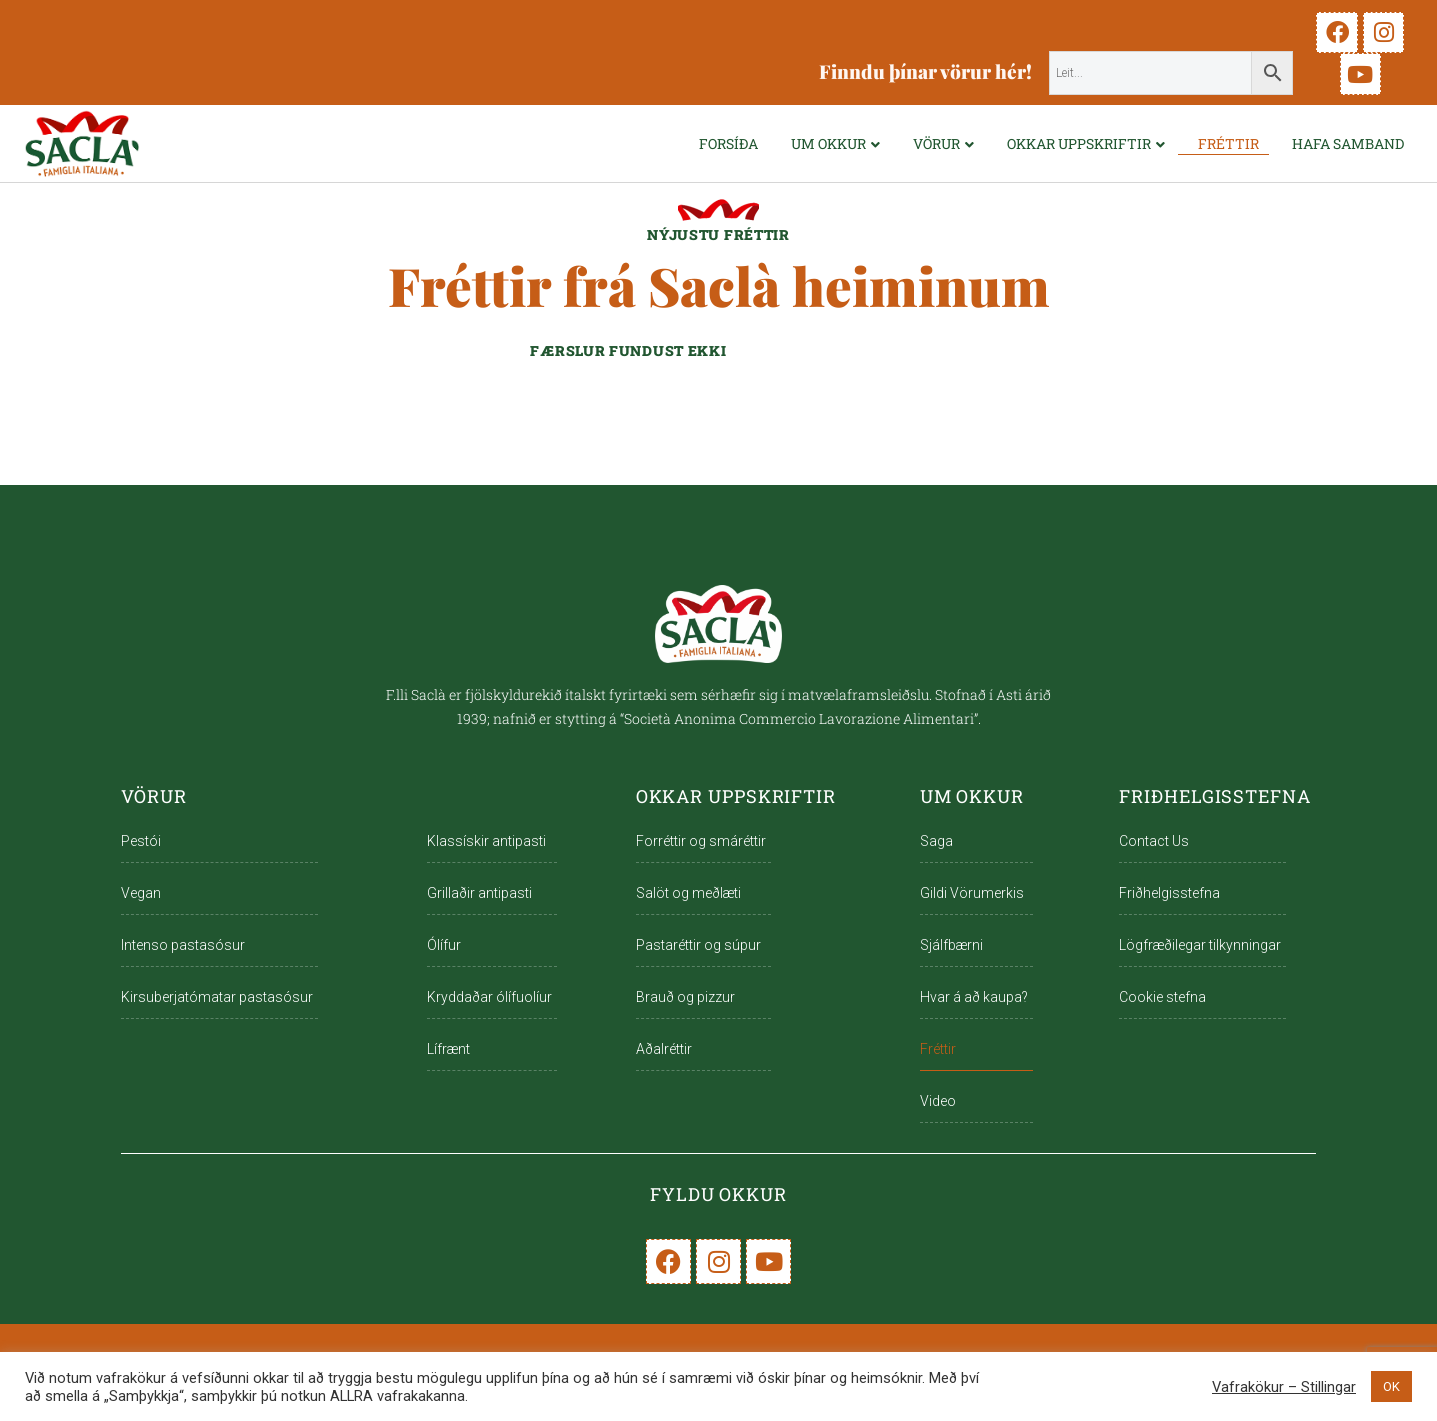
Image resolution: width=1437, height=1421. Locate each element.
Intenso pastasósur (183, 945)
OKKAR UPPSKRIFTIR (1079, 143)
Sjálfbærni (951, 945)
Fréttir (1228, 143)
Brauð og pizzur (685, 997)
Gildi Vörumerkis (972, 893)
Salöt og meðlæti (688, 893)
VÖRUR (936, 143)
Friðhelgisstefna (1169, 893)
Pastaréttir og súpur (698, 945)
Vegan (141, 893)
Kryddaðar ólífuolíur (489, 997)
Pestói (141, 841)
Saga (936, 841)
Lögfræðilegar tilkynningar (1200, 945)
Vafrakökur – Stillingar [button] (1284, 1387)
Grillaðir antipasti (479, 893)
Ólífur (444, 945)
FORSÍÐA (728, 143)
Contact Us (1154, 841)
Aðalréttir (664, 1049)
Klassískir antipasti (486, 841)
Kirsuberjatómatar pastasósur (217, 997)
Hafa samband (1348, 143)
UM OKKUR (828, 143)
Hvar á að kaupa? (974, 997)
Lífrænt (448, 1049)
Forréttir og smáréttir (701, 841)
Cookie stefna (1162, 997)
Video (938, 1101)
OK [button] (1391, 1386)
